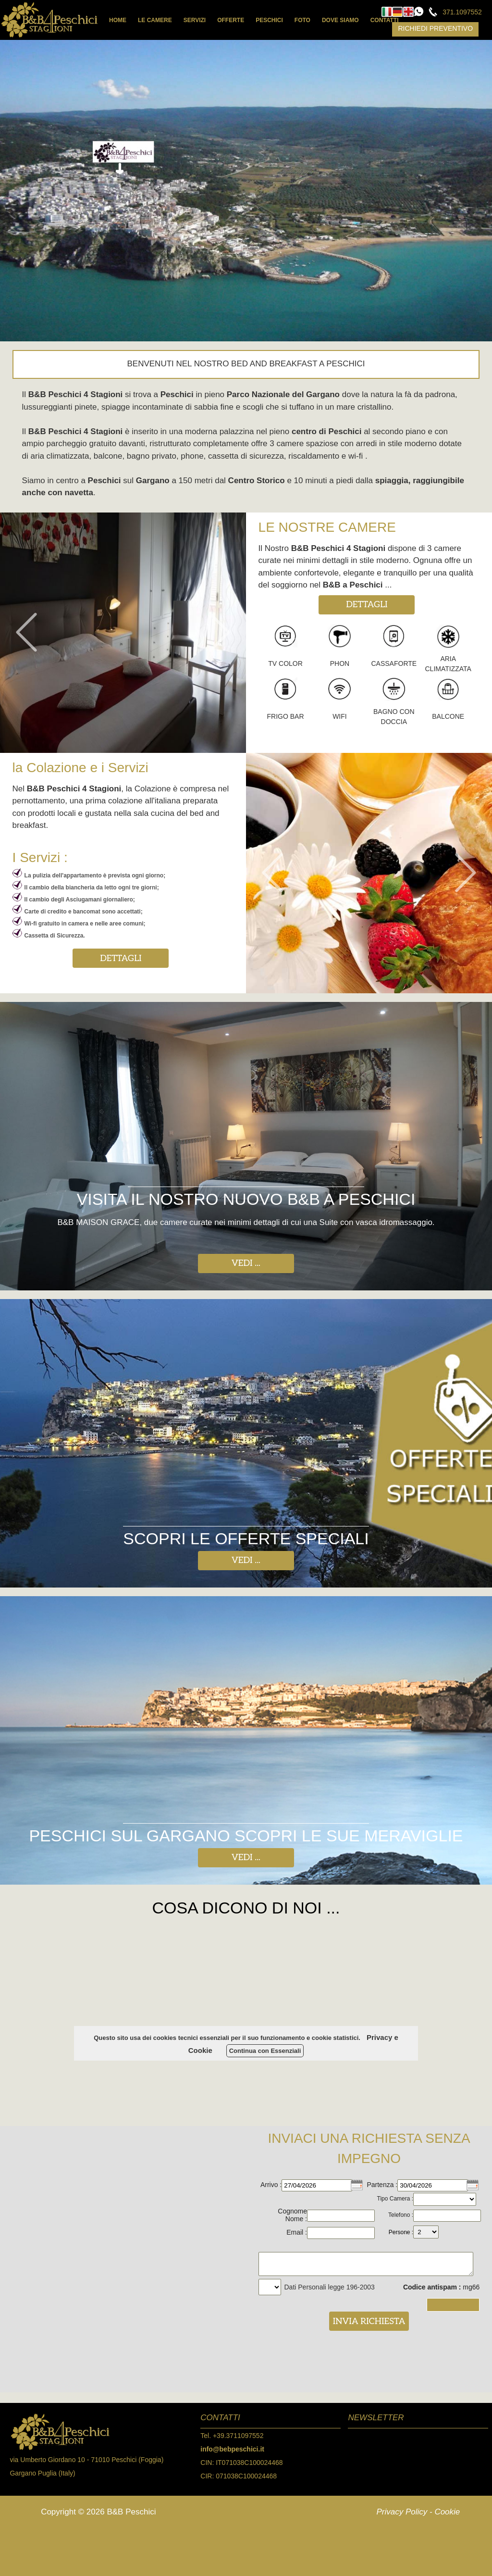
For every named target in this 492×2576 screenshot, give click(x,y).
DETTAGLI (366, 605)
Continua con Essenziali (265, 2050)
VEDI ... (246, 1263)
